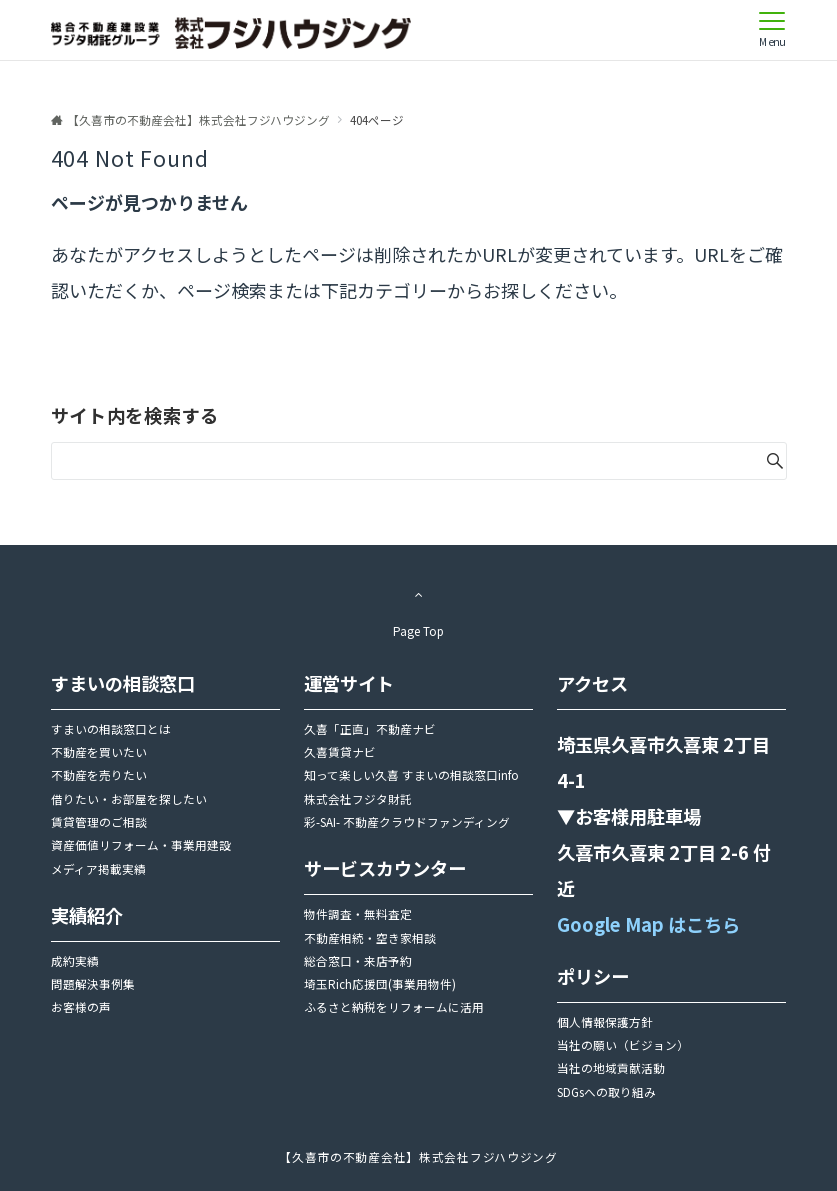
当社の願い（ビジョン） (623, 1045)
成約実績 (75, 961)
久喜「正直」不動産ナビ (370, 729)
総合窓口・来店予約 (358, 961)
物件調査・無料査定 (358, 914)
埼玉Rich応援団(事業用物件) (380, 984)
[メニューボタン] (772, 30)
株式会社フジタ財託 (358, 799)
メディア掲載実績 (98, 869)
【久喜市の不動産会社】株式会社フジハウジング (418, 1157)
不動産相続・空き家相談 (370, 938)
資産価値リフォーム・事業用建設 (141, 845)
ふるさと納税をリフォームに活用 (394, 1007)
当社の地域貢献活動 (611, 1068)
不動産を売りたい (99, 775)
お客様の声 (81, 1007)
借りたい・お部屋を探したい (129, 799)
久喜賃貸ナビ (340, 752)
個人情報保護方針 (605, 1022)
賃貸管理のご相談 (99, 822)
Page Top (419, 608)
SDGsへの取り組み (606, 1092)
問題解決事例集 (93, 984)
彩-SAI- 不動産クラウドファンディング (407, 822)
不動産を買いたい (99, 752)
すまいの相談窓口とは (111, 729)
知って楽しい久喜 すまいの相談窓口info (411, 775)
